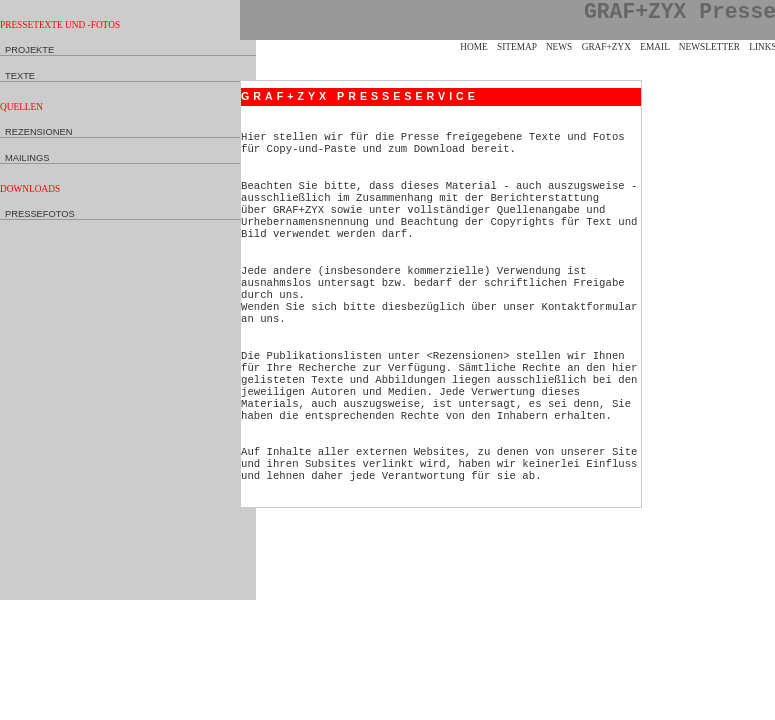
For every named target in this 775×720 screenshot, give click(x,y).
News (559, 47)
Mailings (27, 158)
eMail (654, 47)
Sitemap (517, 47)
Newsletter (709, 47)
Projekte (29, 50)
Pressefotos (40, 214)
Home (473, 47)
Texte (20, 76)
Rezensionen (38, 132)
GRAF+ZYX (606, 47)
